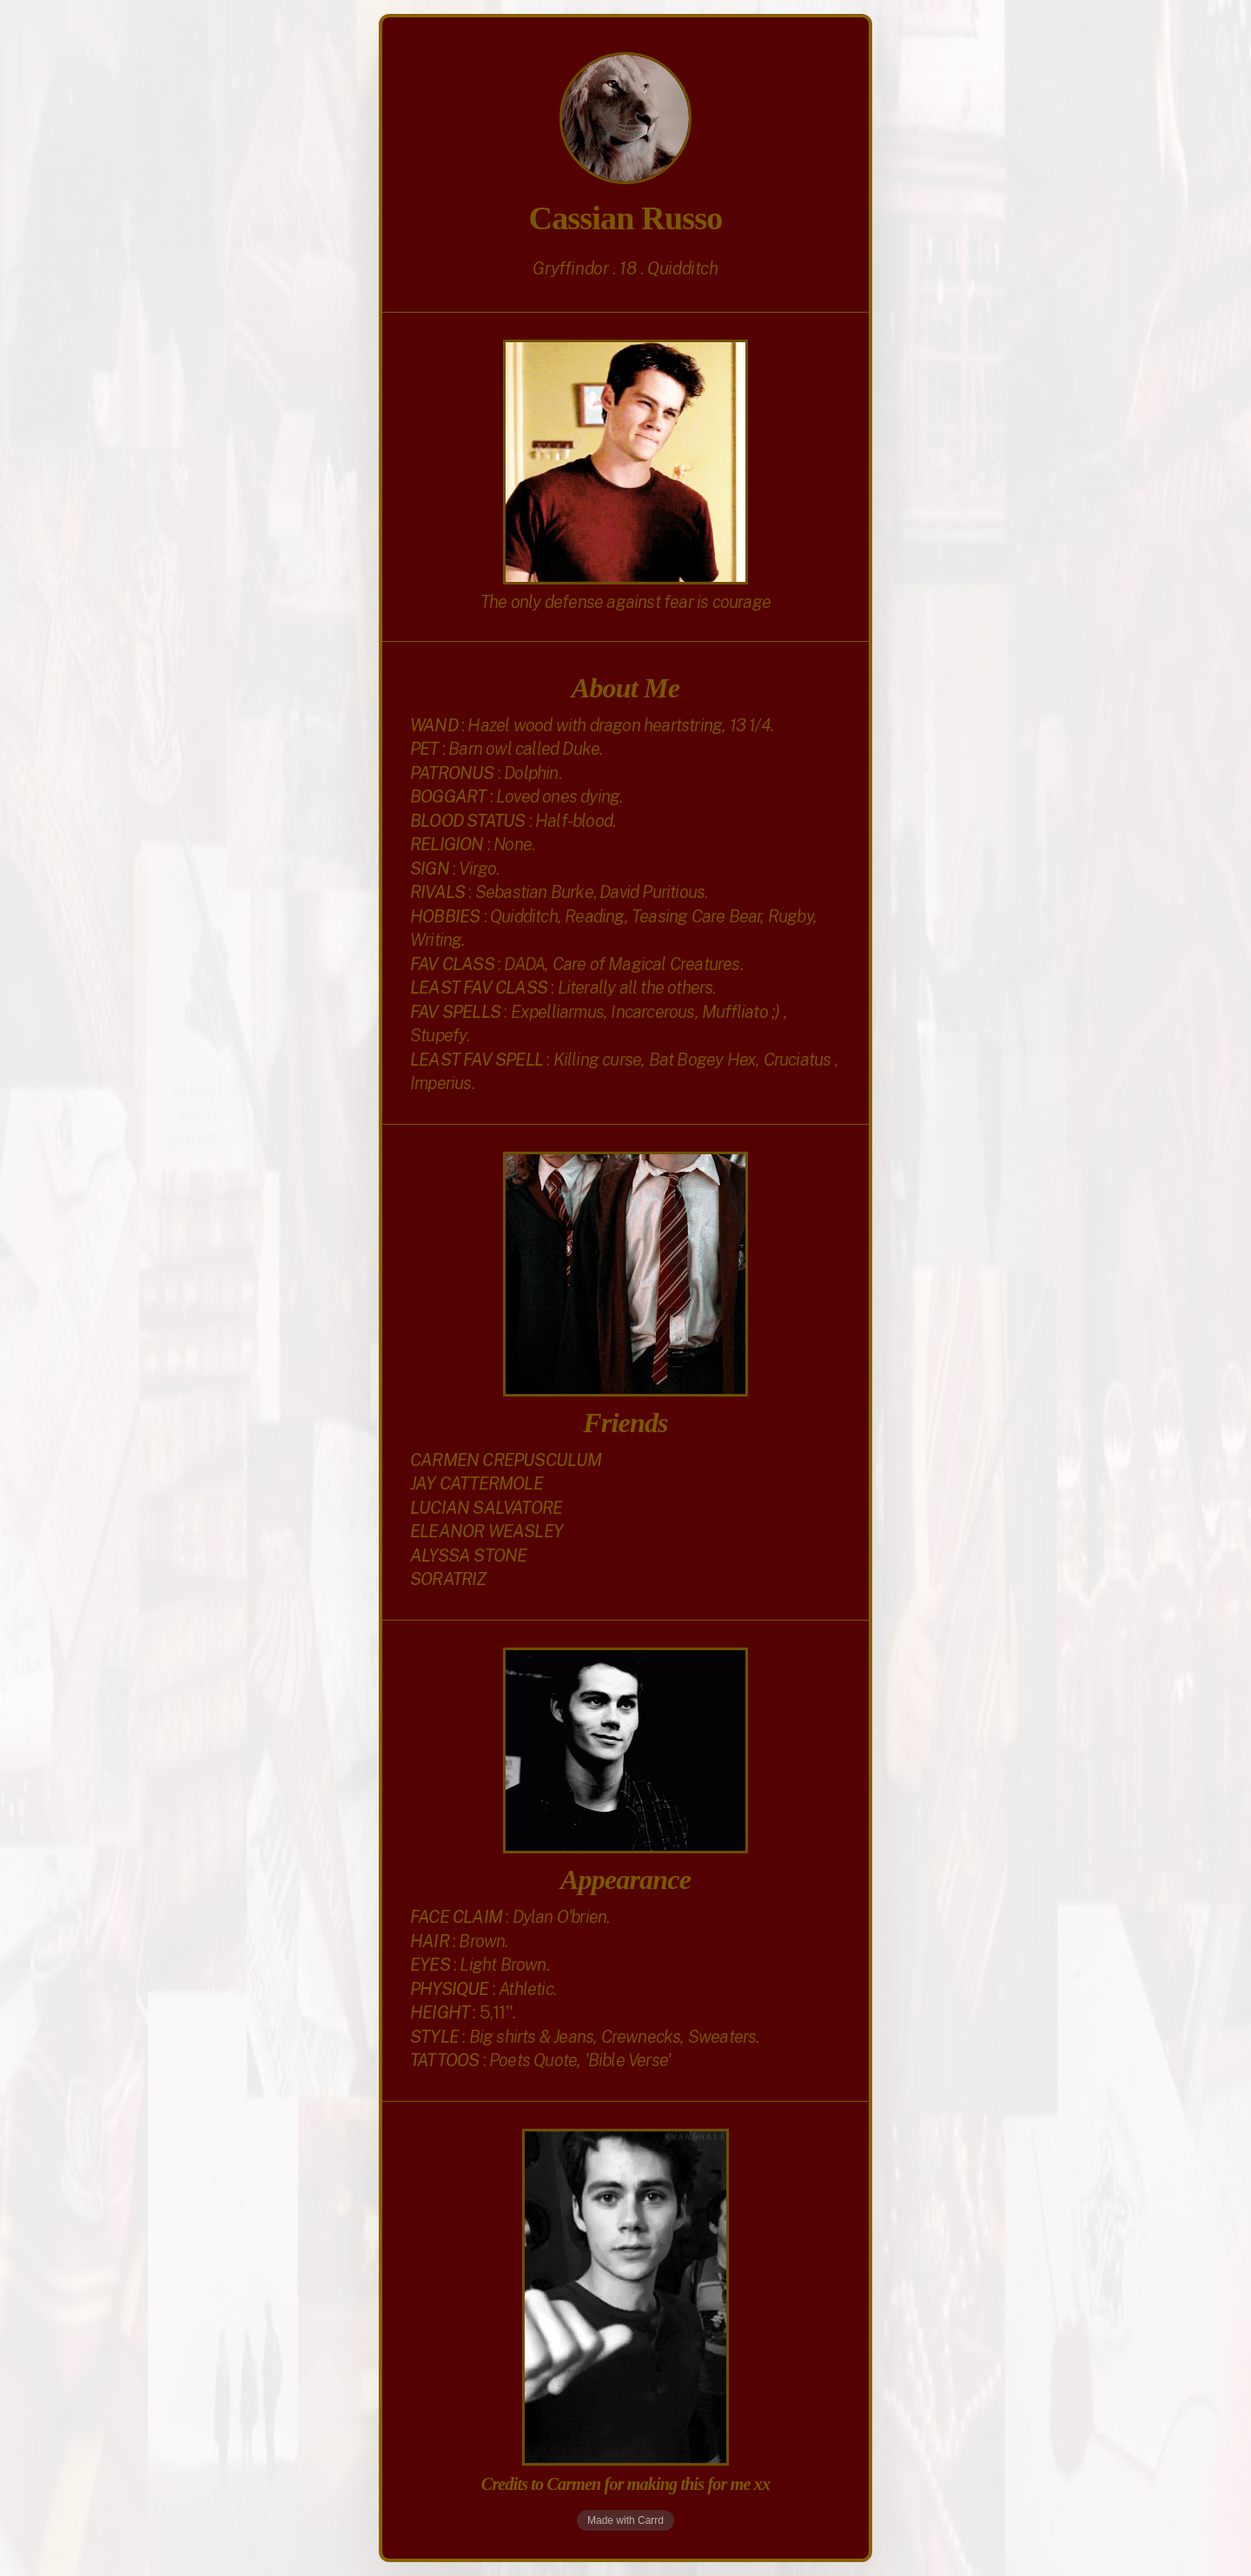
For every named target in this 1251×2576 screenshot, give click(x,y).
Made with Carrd (625, 2519)
